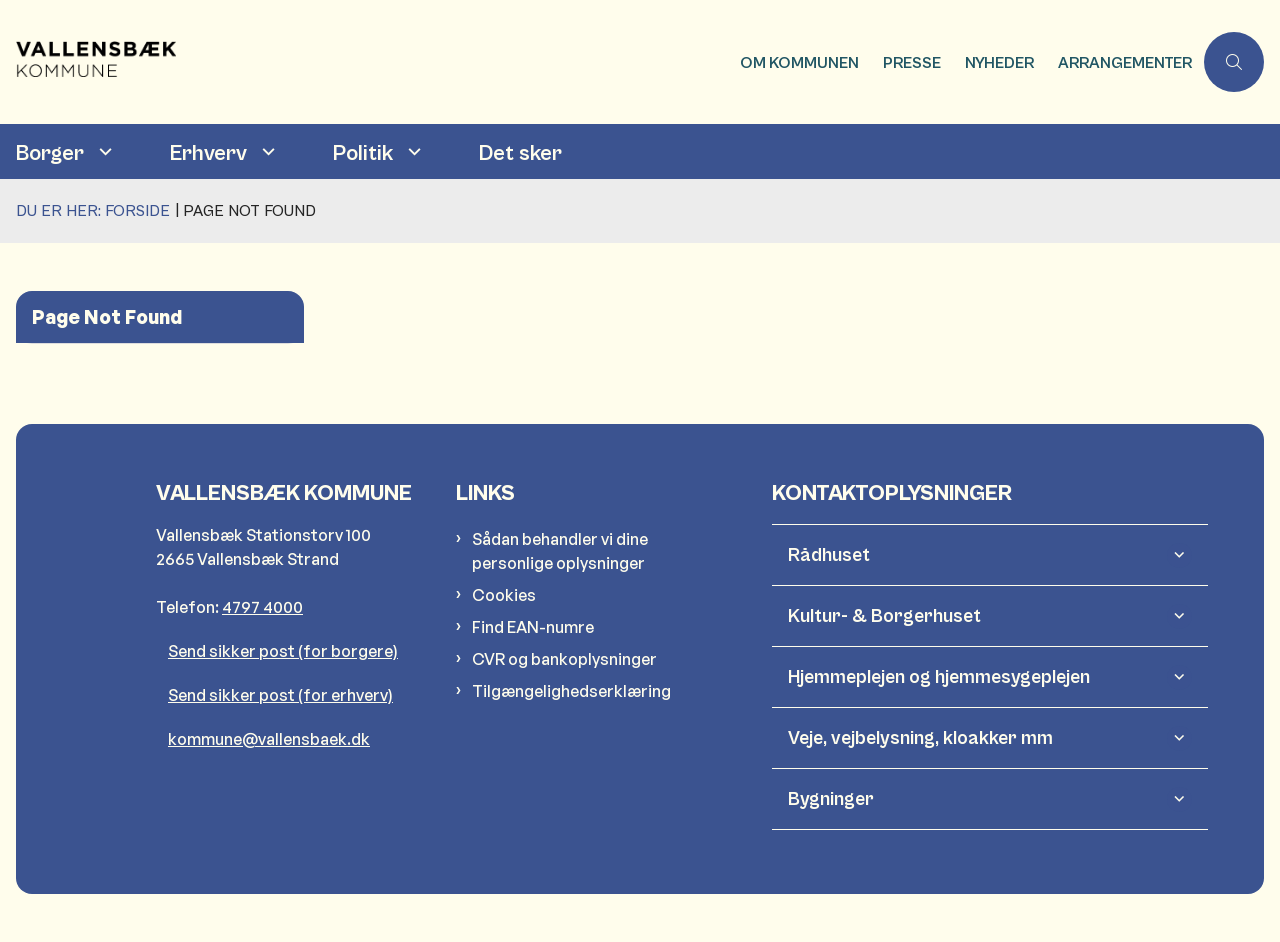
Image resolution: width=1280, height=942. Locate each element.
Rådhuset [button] (829, 555)
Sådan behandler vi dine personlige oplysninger (560, 551)
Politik (363, 153)
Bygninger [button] (831, 799)
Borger (50, 153)
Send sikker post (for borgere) (283, 651)
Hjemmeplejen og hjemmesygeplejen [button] (939, 677)
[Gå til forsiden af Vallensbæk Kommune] (128, 62)
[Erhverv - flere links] (266, 151)
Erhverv (208, 153)
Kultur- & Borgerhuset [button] (884, 616)
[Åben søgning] (1234, 62)
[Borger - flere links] (103, 151)
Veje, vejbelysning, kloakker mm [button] (920, 738)
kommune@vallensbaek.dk (269, 739)
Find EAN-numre (533, 627)
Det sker (520, 153)
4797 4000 (262, 607)
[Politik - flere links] (412, 151)
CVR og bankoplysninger (564, 659)
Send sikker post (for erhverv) (280, 695)
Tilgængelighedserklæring (571, 691)
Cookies (504, 595)
